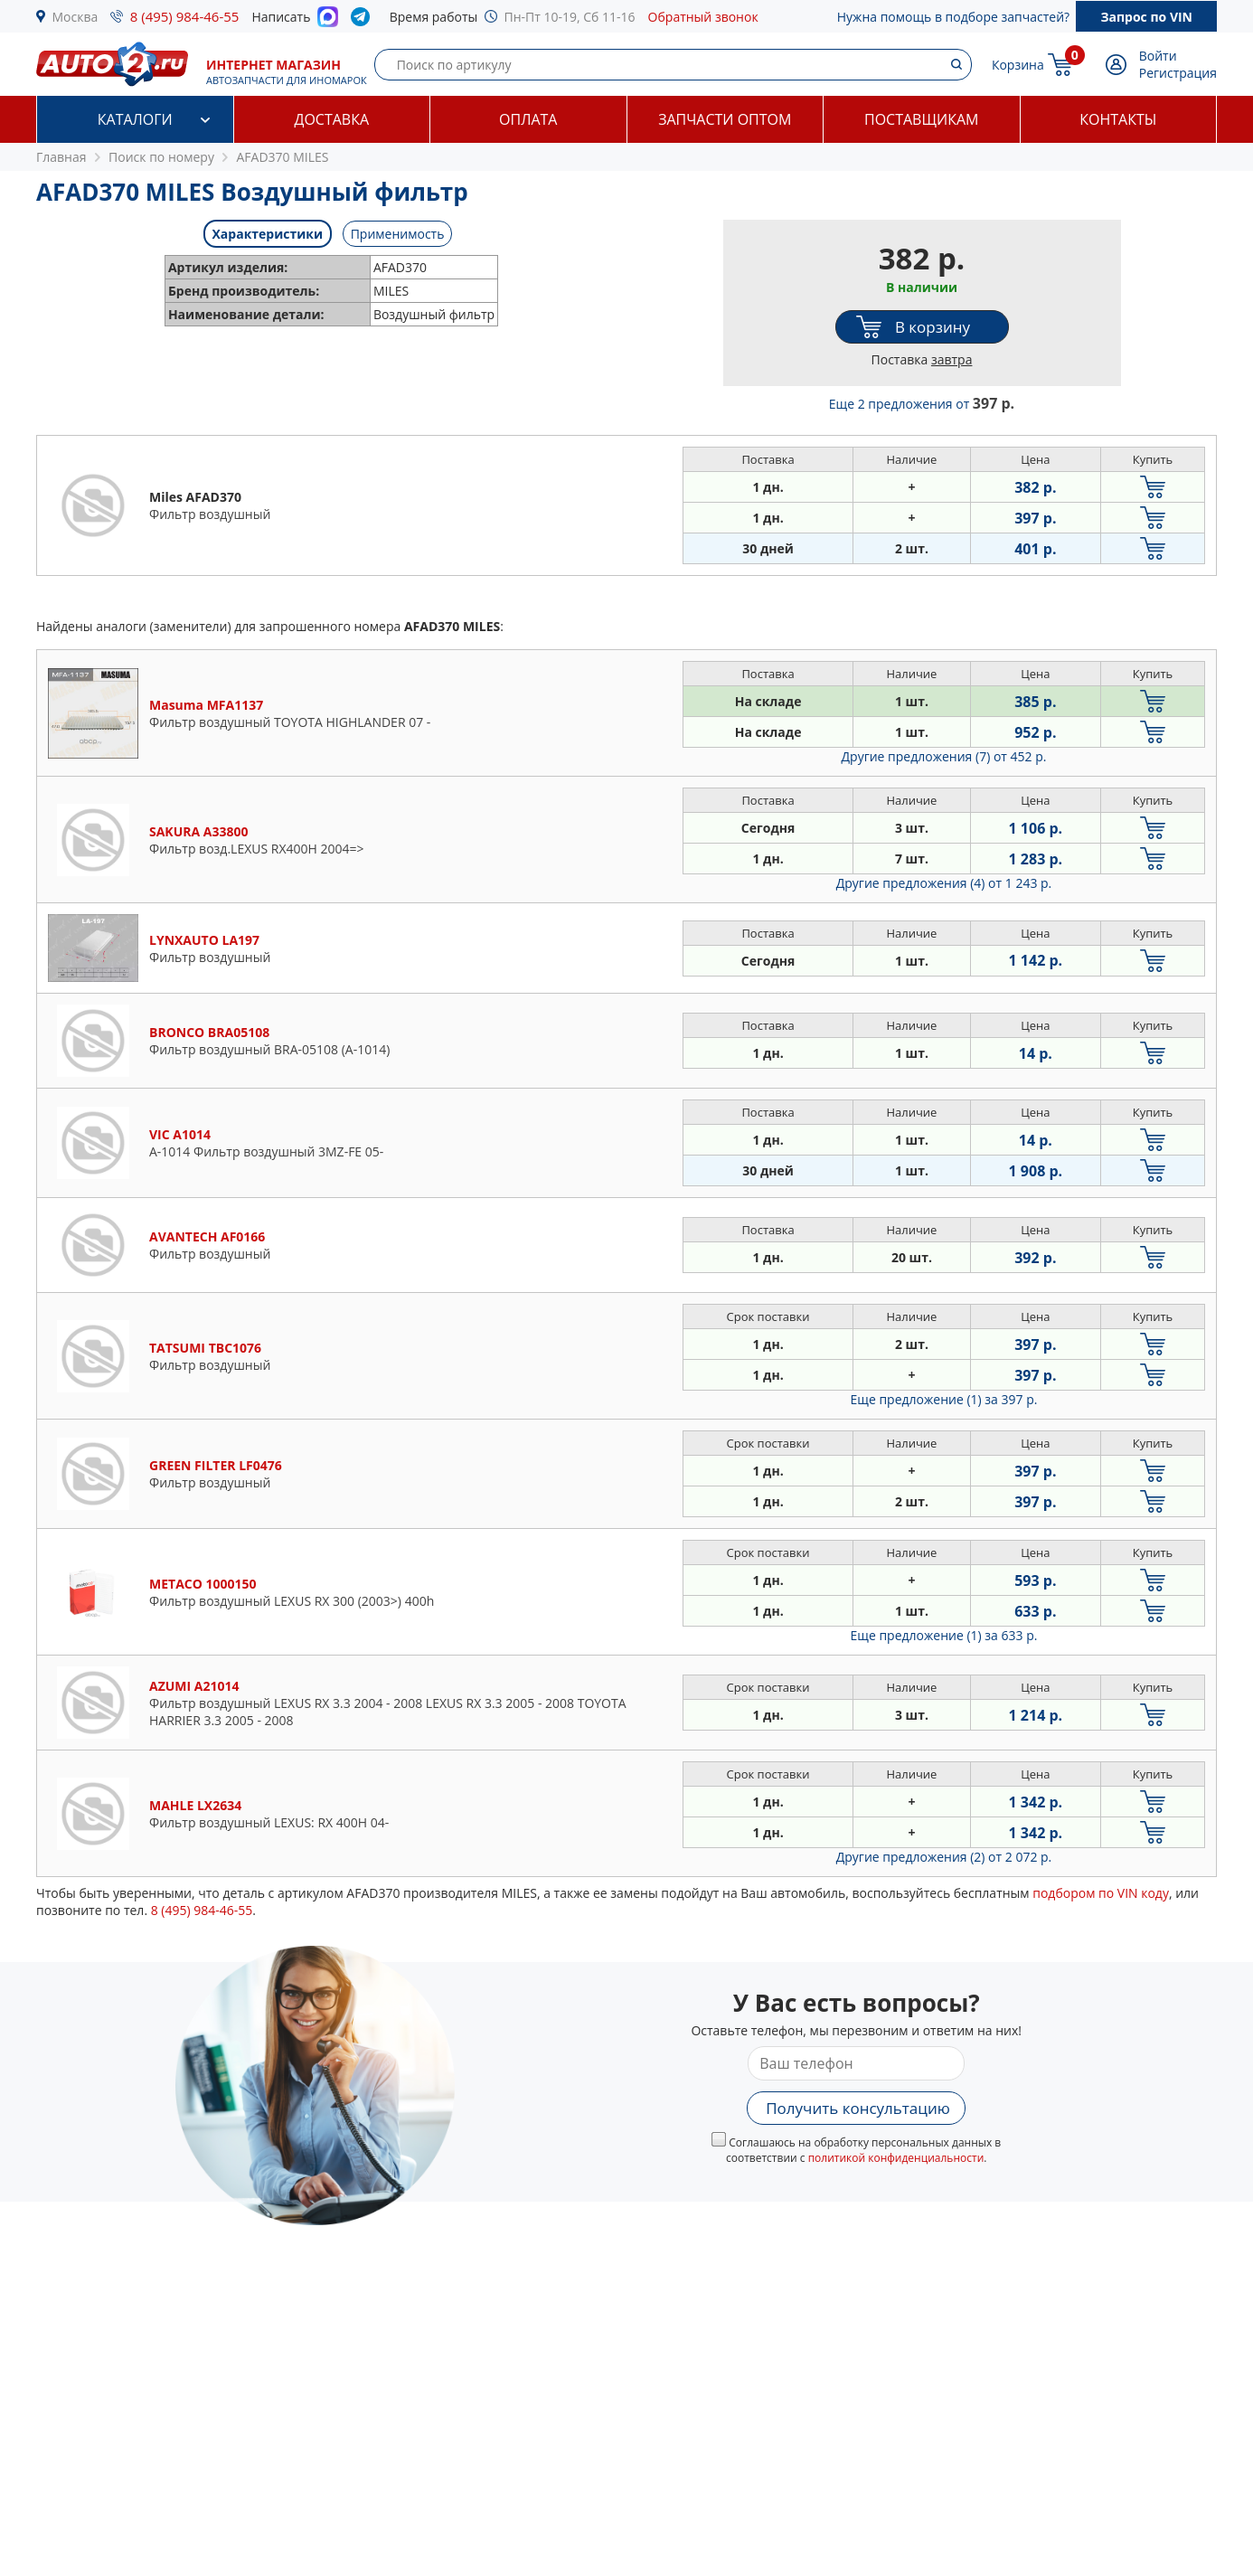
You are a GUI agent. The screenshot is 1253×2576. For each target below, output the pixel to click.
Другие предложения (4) (944, 883)
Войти (1158, 55)
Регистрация (1178, 72)
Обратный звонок (703, 16)
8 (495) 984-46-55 (185, 16)
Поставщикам (921, 119)
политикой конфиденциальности (896, 2158)
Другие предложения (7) (944, 756)
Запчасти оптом (724, 119)
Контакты (1117, 119)
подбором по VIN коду (1100, 1892)
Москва (75, 16)
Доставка (331, 119)
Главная (61, 156)
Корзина (1018, 64)
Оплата (528, 119)
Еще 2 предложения (921, 403)
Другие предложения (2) (944, 1856)
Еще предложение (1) (944, 1399)
